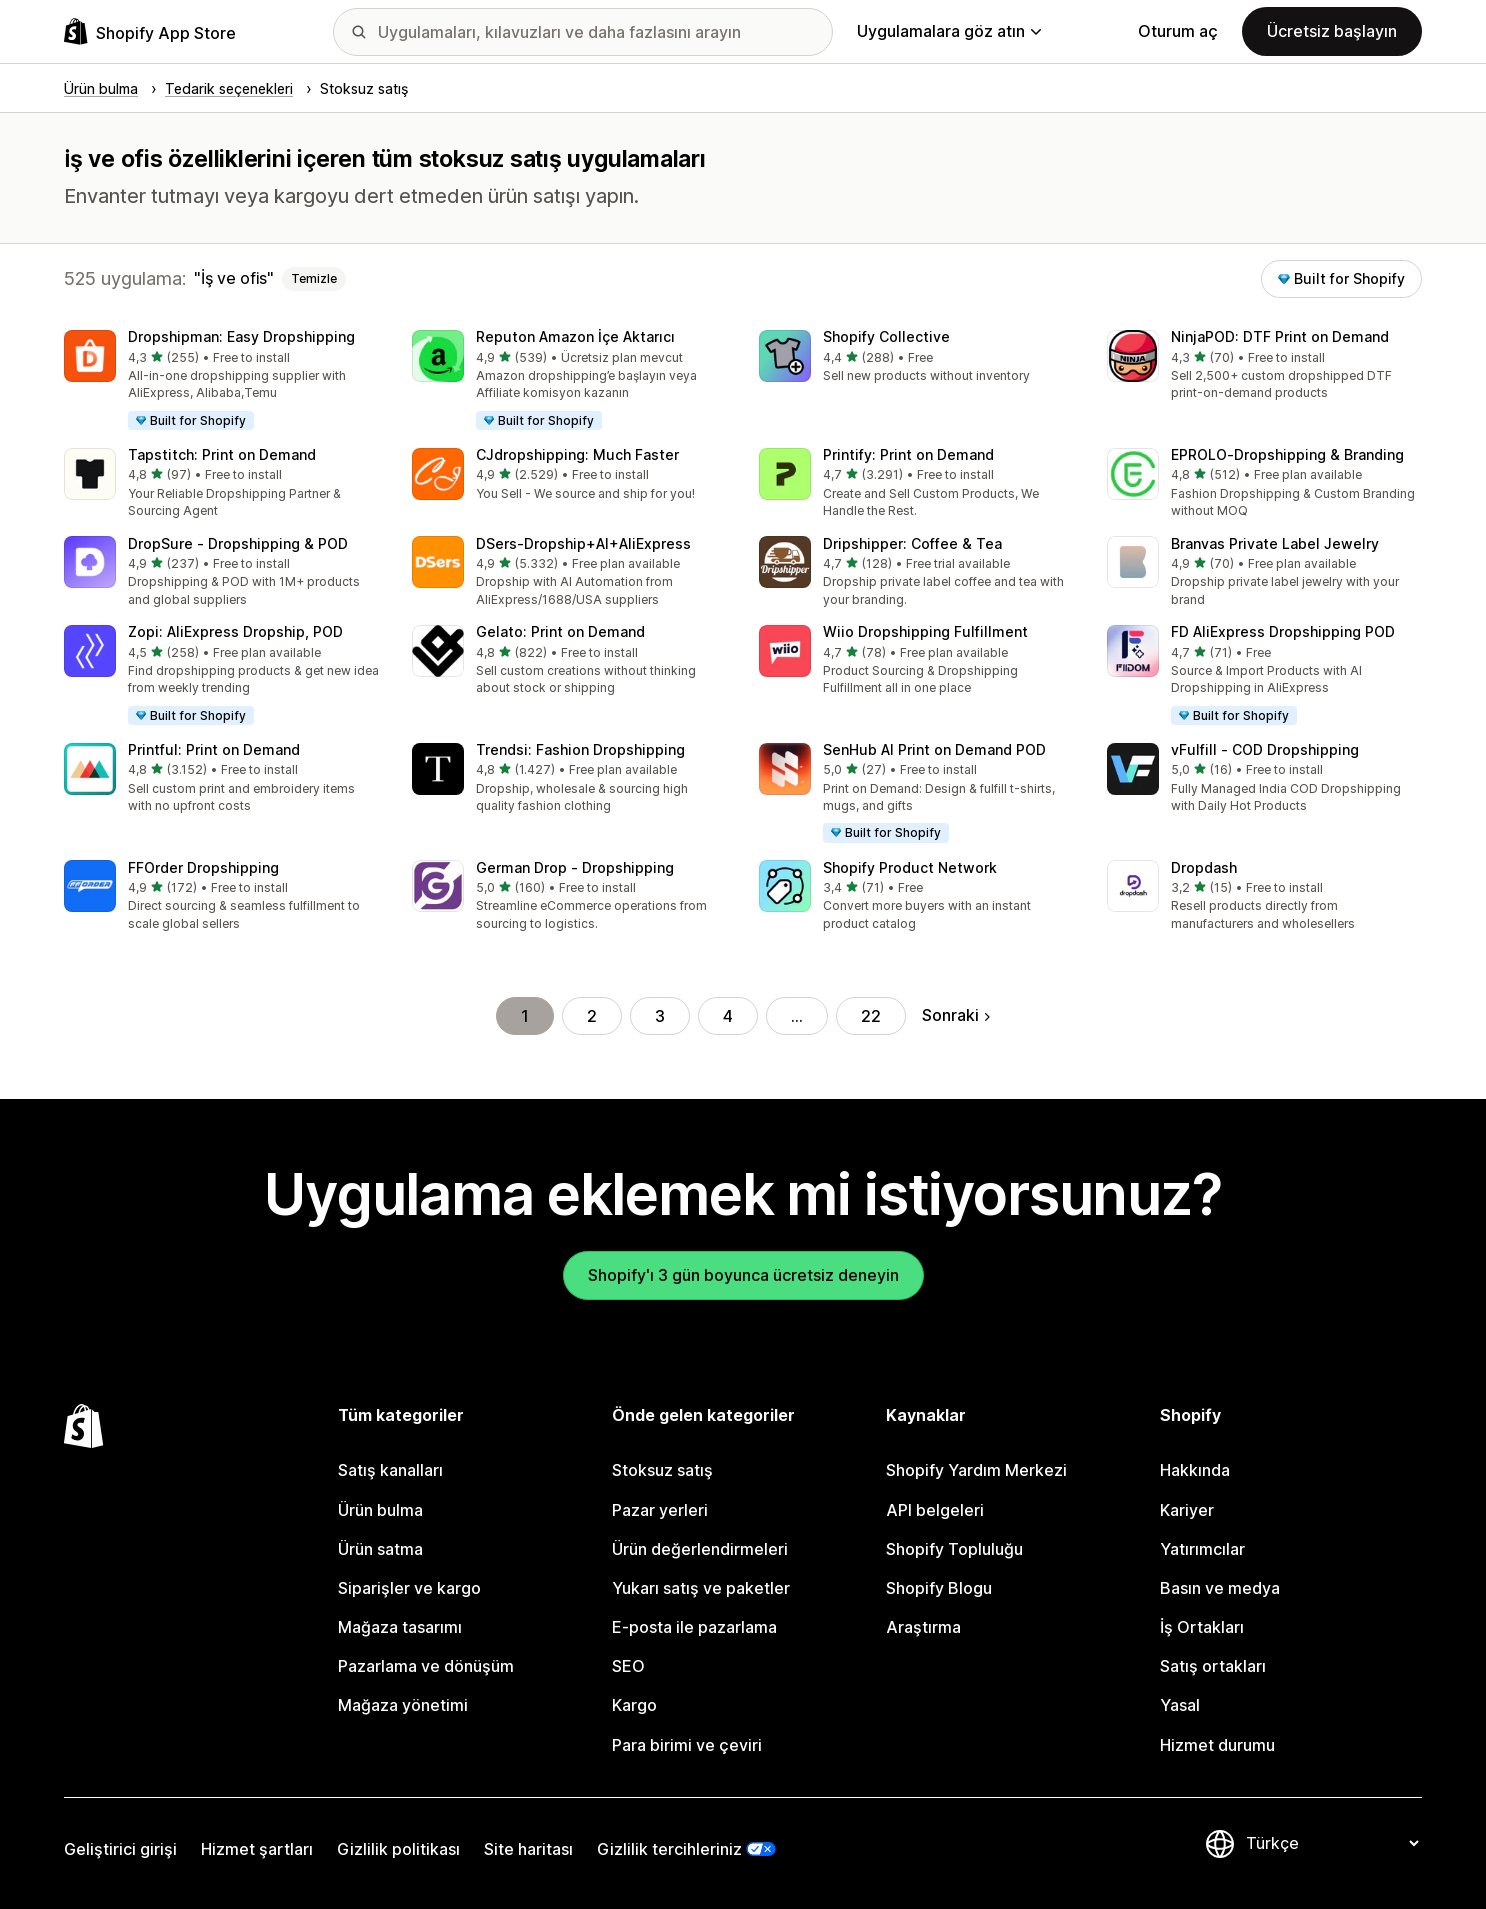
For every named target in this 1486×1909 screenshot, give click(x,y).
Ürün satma (380, 1549)
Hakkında (1195, 1470)
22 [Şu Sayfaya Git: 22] (871, 1016)
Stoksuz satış (662, 1470)
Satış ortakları (1213, 1666)
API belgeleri (935, 1510)
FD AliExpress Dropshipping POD (1283, 631)
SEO (628, 1666)
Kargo (634, 1705)
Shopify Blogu (939, 1588)
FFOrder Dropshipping (203, 867)
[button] (222, 381)
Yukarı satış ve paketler (701, 1588)
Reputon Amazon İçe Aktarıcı (575, 336)
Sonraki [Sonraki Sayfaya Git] (956, 1015)
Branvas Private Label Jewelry (1275, 543)
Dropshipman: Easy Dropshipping (241, 336)
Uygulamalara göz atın (949, 31)
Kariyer (1187, 1510)
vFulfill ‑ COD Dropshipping (1265, 749)
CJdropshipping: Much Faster (577, 454)
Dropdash (1204, 867)
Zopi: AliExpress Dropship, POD (235, 631)
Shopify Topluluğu (954, 1549)
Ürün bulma (380, 1510)
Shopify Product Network (910, 867)
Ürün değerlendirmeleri (700, 1549)
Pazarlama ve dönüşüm (426, 1666)
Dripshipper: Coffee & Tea (912, 543)
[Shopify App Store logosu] (150, 31)
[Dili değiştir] (1332, 1843)
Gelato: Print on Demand (560, 631)
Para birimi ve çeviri (687, 1745)
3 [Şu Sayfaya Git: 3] (660, 1016)
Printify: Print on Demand (908, 454)
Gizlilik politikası (398, 1849)
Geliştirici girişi (120, 1849)
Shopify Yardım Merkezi (976, 1470)
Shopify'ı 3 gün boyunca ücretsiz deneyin (743, 1275)
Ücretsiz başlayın (1332, 31)
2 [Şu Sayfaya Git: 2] (592, 1016)
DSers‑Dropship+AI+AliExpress (583, 543)
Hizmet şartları (257, 1849)
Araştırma (923, 1627)
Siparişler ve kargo (409, 1588)
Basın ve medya (1220, 1588)
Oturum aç (1178, 31)
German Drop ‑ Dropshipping (575, 867)
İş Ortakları (1202, 1627)
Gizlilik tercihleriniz (669, 1849)
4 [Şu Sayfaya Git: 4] (728, 1016)
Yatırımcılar (1202, 1549)
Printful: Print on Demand (214, 749)
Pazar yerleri (660, 1510)
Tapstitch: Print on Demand (222, 454)
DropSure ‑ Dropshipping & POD (238, 543)
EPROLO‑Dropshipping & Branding (1287, 454)
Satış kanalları (390, 1470)
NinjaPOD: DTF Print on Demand (1280, 336)
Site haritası (528, 1849)
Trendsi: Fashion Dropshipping (580, 749)
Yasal (1180, 1705)
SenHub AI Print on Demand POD (934, 749)
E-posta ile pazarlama (694, 1627)
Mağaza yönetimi (403, 1705)
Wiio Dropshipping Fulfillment (925, 631)
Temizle (314, 278)
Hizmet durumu (1217, 1745)
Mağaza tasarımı (400, 1627)
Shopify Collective (886, 336)
